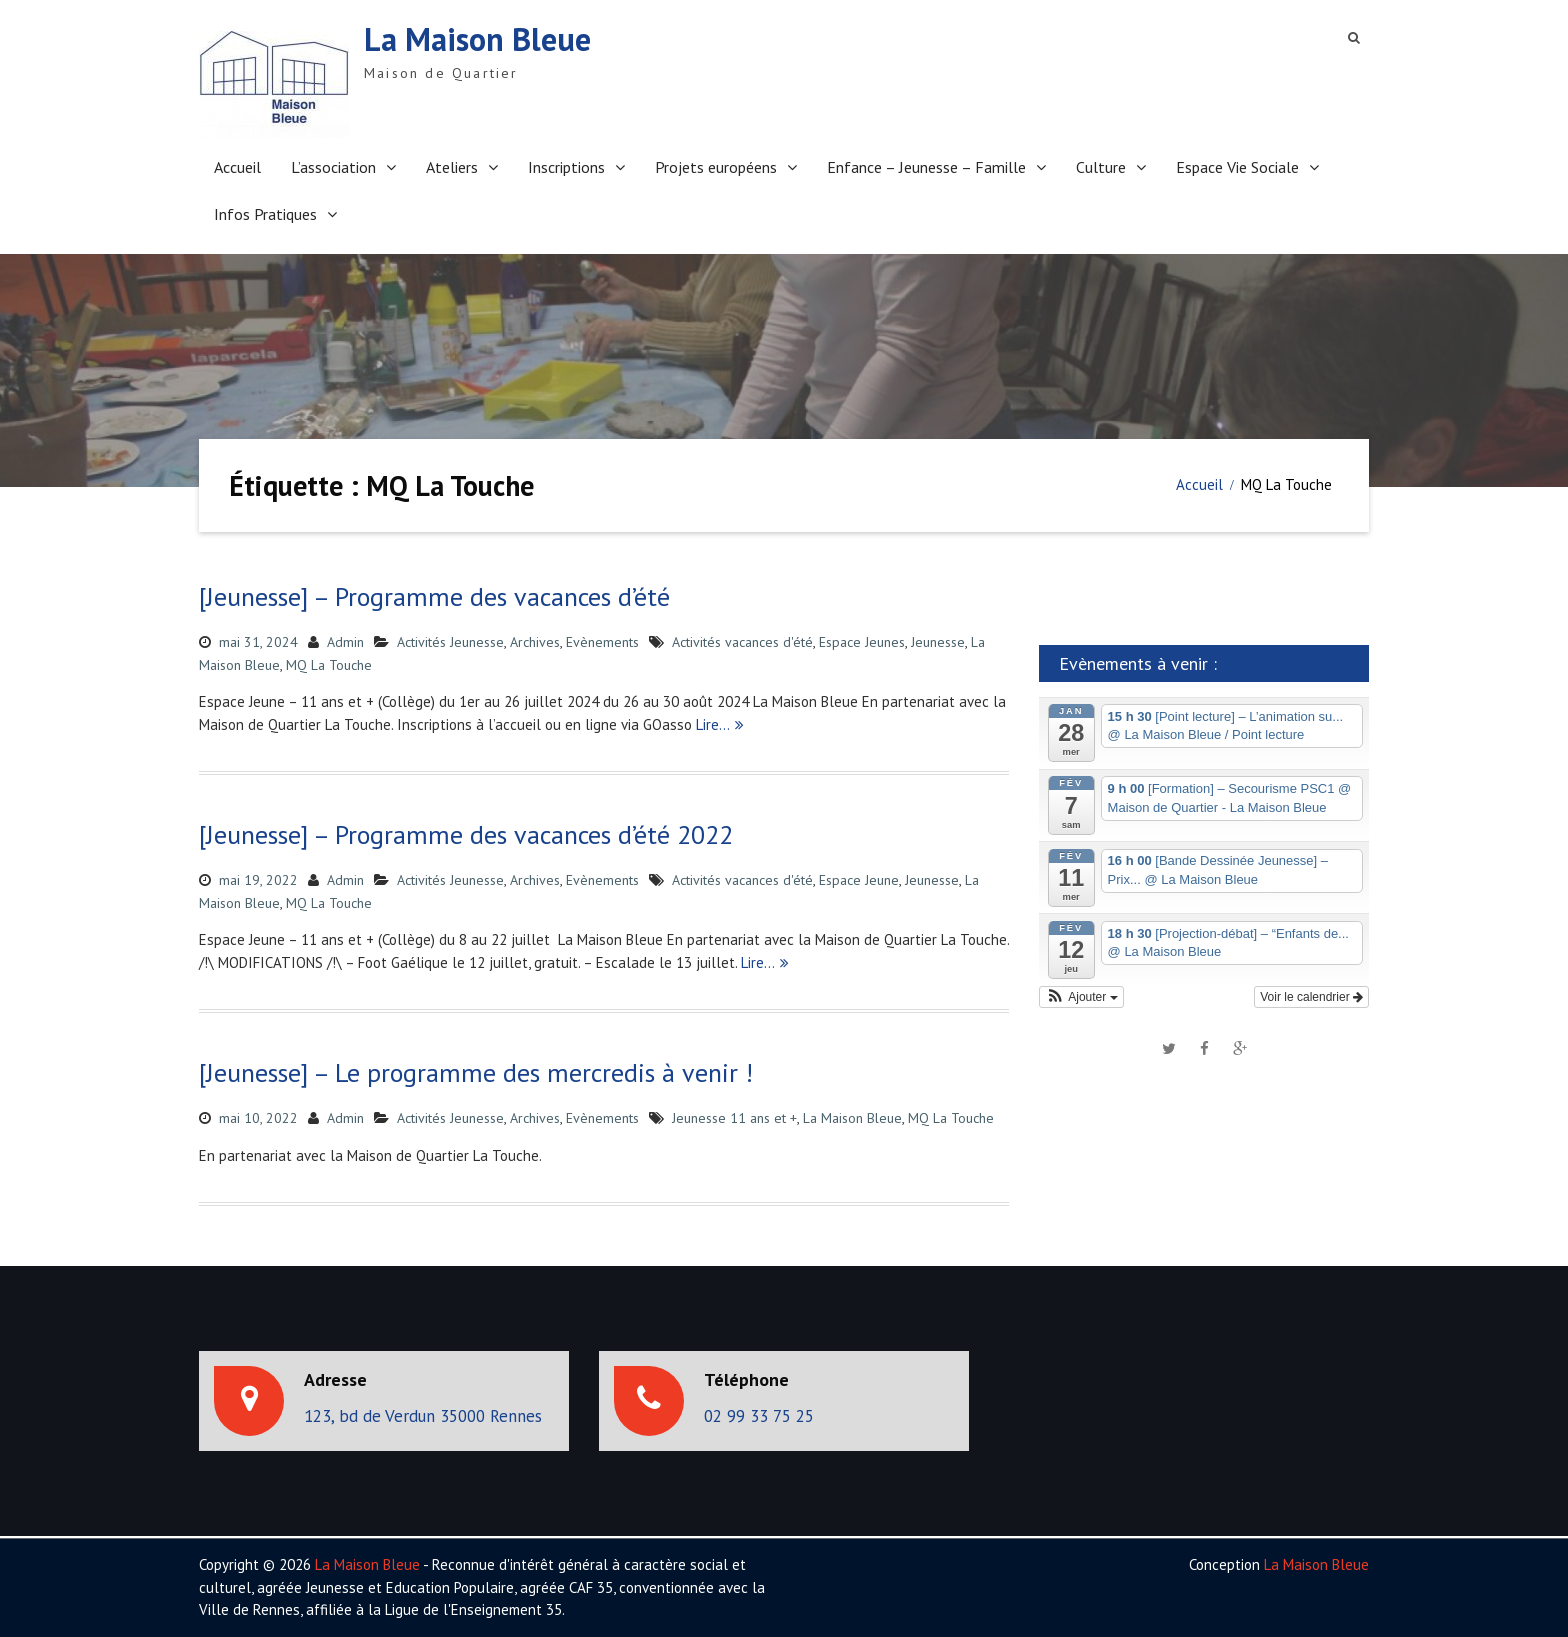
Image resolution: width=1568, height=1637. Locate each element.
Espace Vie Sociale (1237, 167)
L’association (333, 167)
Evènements (602, 642)
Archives (535, 642)
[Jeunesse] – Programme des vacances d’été (434, 596)
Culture (1101, 167)
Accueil (237, 167)
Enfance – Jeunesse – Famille (926, 167)
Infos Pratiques (265, 214)
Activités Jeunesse (450, 642)
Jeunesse (938, 642)
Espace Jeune (859, 880)
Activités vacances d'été (742, 642)
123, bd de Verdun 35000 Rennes (423, 1416)
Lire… (713, 724)
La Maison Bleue (477, 39)
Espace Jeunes (862, 642)
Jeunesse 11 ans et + (734, 1118)
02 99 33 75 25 (759, 1416)
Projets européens (716, 167)
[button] (1081, 997)
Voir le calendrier (1311, 997)
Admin (345, 642)
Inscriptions (566, 167)
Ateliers (452, 167)
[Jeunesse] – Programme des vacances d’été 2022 (466, 834)
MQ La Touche (329, 665)
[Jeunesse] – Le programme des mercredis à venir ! (476, 1072)
